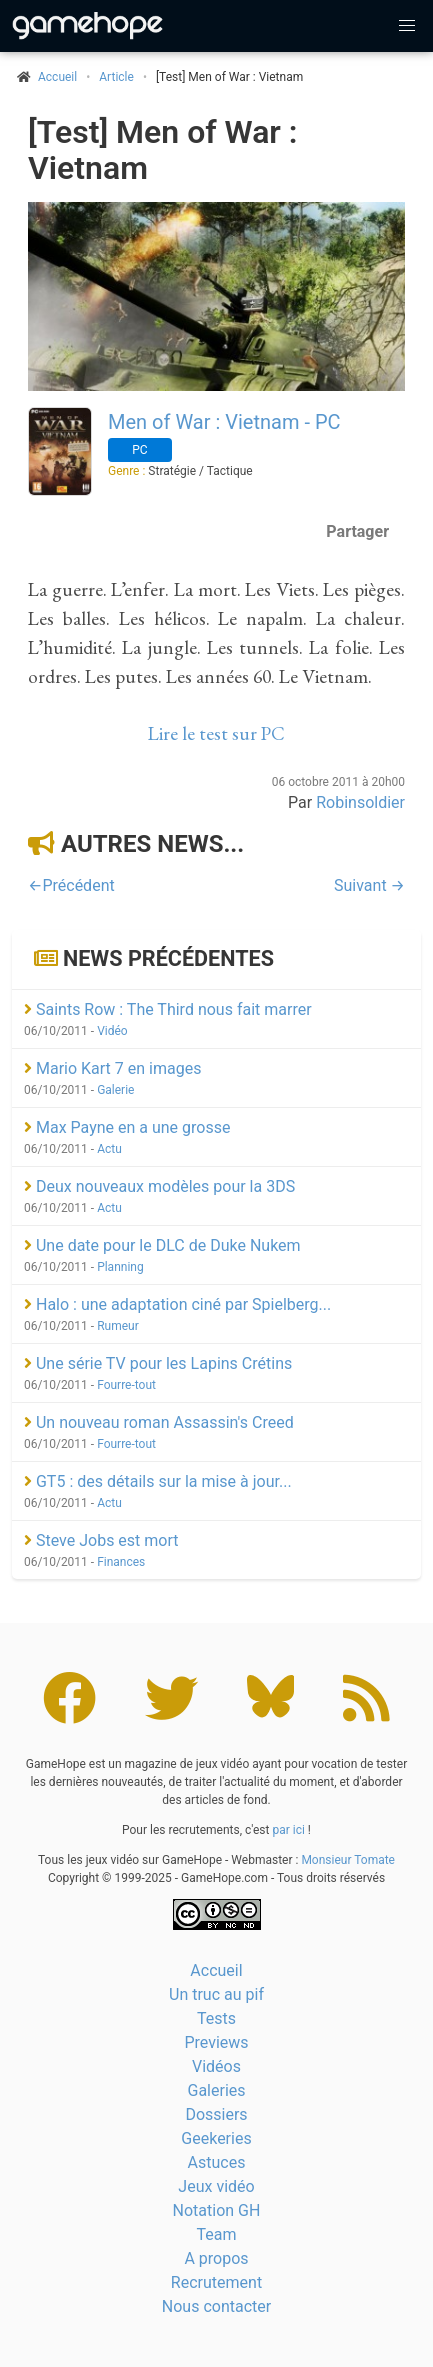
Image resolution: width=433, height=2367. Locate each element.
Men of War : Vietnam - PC (224, 422)
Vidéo (112, 1031)
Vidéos (216, 2066)
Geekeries (216, 2138)
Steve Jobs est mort (101, 1540)
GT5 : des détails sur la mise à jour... (158, 1481)
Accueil (216, 1970)
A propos (216, 2258)
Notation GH (217, 2210)
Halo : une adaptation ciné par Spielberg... (177, 1304)
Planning (120, 1267)
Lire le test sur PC (216, 733)
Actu (109, 1149)
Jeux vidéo (216, 2186)
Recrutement (216, 2282)
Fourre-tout (126, 1385)
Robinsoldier (360, 802)
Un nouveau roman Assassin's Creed (159, 1422)
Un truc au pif (216, 1994)
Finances (121, 1562)
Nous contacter (216, 2306)
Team (217, 2234)
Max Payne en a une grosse (127, 1127)
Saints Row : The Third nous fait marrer (168, 1009)
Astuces (217, 2162)
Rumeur (118, 1326)
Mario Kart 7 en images (112, 1068)
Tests (216, 2018)
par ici (288, 1830)
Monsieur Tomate (348, 1860)
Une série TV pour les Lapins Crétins (158, 1363)
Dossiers (216, 2114)
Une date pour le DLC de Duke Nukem (162, 1245)
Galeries (216, 2090)
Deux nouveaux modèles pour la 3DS (159, 1186)
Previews (216, 2042)
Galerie (115, 1090)
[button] (407, 26)
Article (116, 77)
